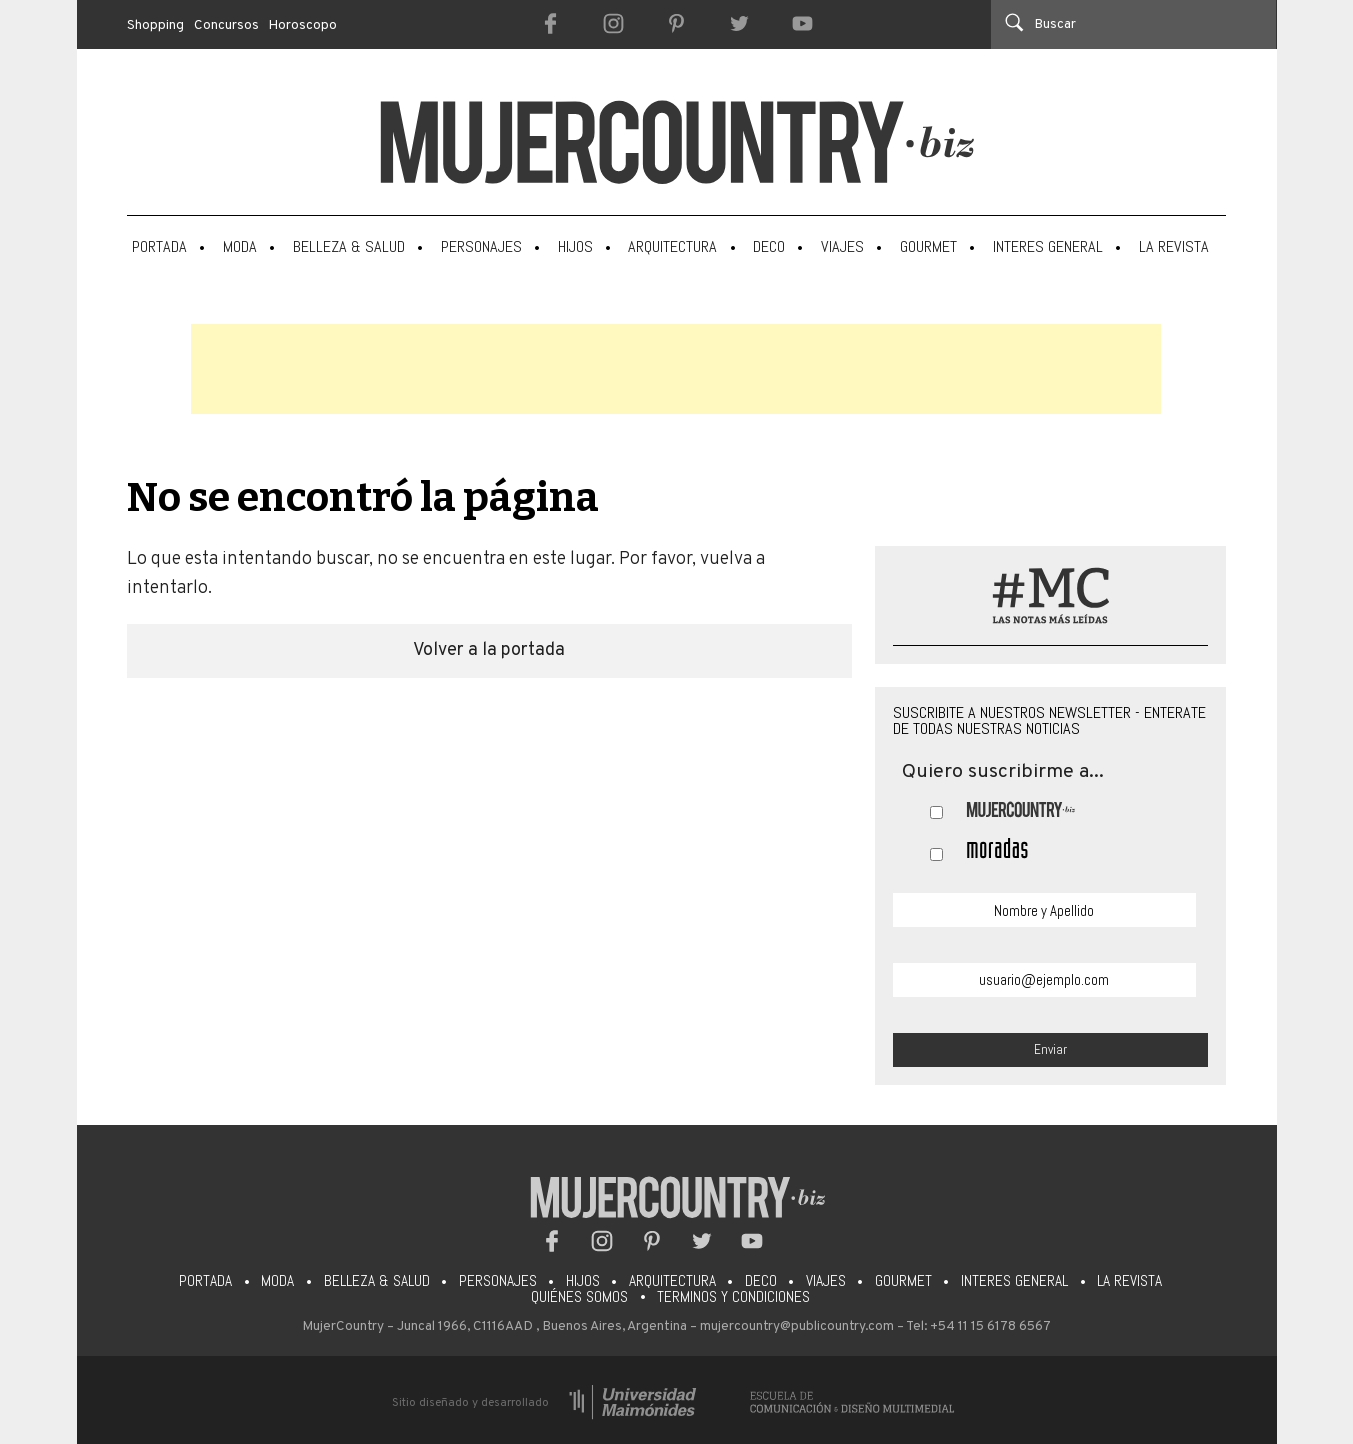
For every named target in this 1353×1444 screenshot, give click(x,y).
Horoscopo (303, 25)
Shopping (155, 25)
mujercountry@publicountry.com (797, 1326)
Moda (240, 246)
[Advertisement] (676, 369)
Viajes (842, 246)
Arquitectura (672, 246)
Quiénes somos (579, 1297)
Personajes (481, 246)
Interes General (1048, 246)
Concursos (226, 25)
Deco (769, 246)
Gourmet (928, 246)
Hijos (575, 246)
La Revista (1174, 246)
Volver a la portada (489, 650)
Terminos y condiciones (733, 1297)
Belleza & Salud (349, 246)
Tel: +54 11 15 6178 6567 (978, 1326)
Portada (159, 246)
